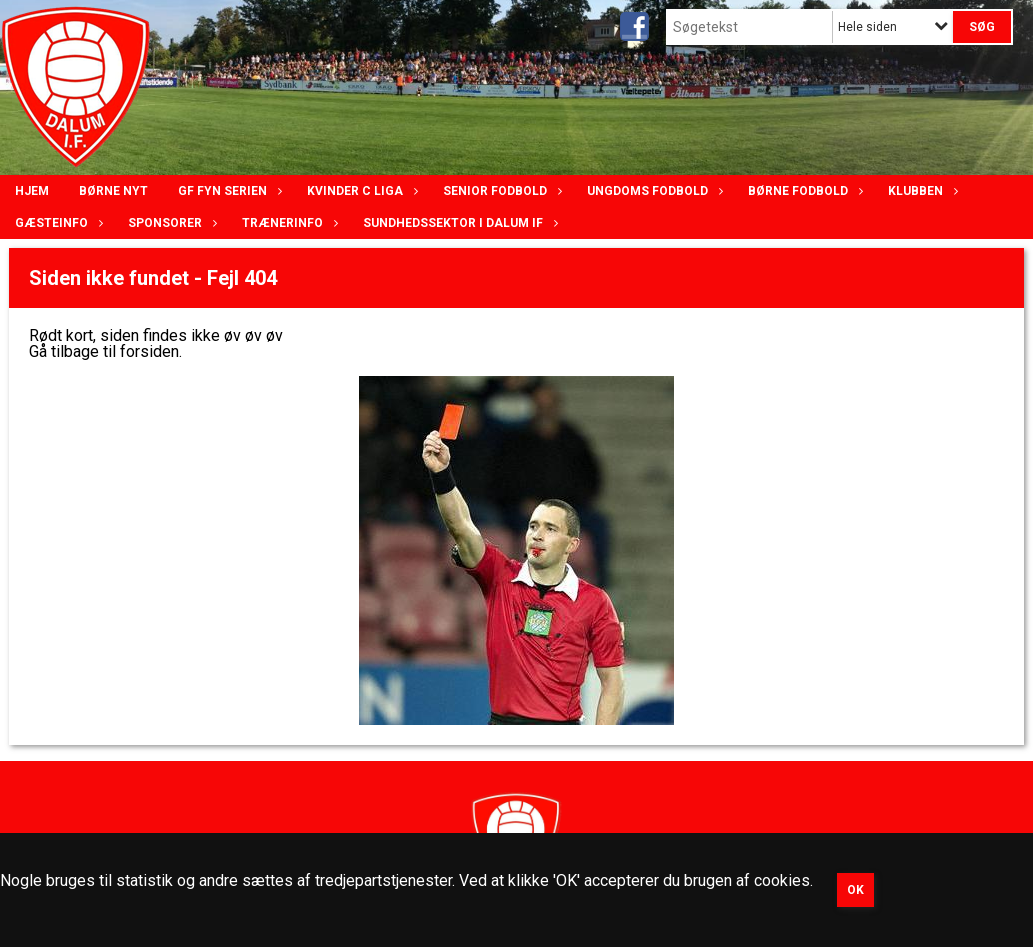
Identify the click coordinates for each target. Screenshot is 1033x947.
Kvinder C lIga (360, 191)
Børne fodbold (803, 191)
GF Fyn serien (227, 191)
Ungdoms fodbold (652, 191)
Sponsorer (170, 223)
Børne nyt (113, 191)
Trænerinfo (287, 223)
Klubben (920, 191)
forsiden (149, 351)
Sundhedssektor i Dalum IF (458, 223)
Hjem (32, 191)
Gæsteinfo (56, 223)
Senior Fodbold (500, 191)
